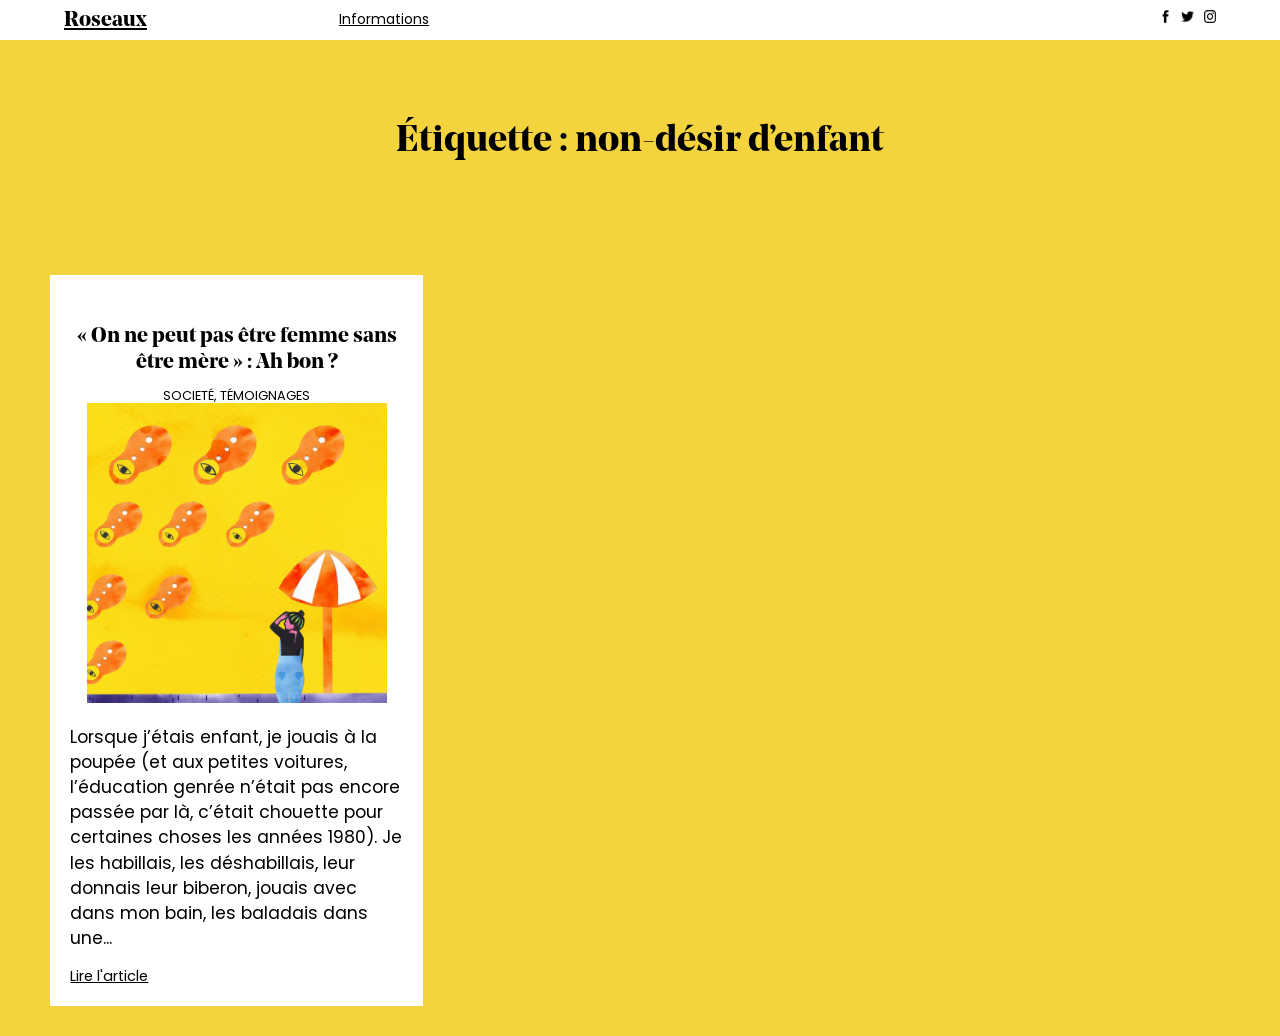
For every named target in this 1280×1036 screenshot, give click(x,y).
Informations (384, 19)
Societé (188, 395)
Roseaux (105, 20)
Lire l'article (109, 976)
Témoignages (265, 395)
